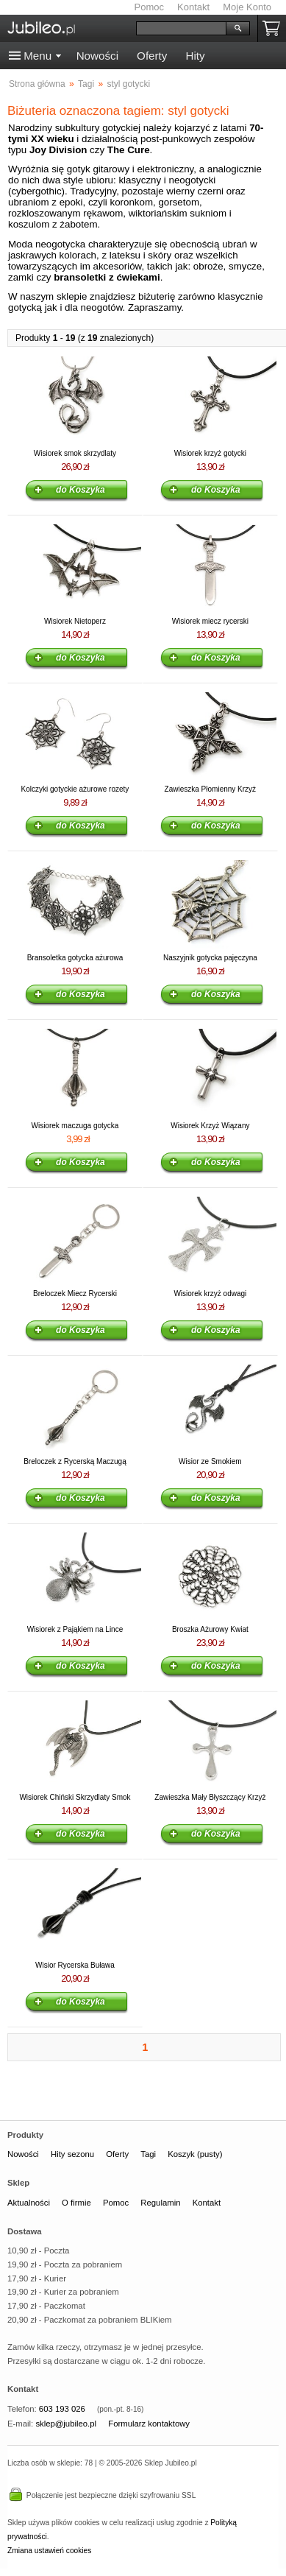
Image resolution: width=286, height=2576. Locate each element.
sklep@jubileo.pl (65, 2423)
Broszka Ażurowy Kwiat (210, 1629)
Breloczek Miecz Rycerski (75, 1293)
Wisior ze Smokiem (210, 1461)
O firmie (76, 2202)
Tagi (148, 2154)
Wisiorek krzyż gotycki (210, 453)
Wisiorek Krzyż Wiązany (210, 1126)
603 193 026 (62, 2408)
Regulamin (160, 2202)
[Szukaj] (181, 28)
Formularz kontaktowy (149, 2423)
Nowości (97, 55)
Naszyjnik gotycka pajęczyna (210, 958)
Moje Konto (247, 7)
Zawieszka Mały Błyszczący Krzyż (209, 1797)
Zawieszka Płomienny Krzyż (210, 789)
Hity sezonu (72, 2154)
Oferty (152, 55)
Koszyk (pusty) (195, 2154)
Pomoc (149, 7)
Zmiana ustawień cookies (49, 2551)
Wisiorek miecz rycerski (210, 621)
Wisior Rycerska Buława (75, 1965)
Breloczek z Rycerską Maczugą (75, 1461)
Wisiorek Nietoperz (75, 621)
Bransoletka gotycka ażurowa (75, 958)
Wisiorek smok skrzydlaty (75, 453)
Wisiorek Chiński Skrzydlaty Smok (74, 1797)
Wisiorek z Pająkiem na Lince (75, 1629)
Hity (194, 55)
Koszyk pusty (274, 28)
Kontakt (193, 7)
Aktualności (28, 2202)
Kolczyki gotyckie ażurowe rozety (75, 789)
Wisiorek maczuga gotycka (74, 1126)
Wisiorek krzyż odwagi (210, 1293)
